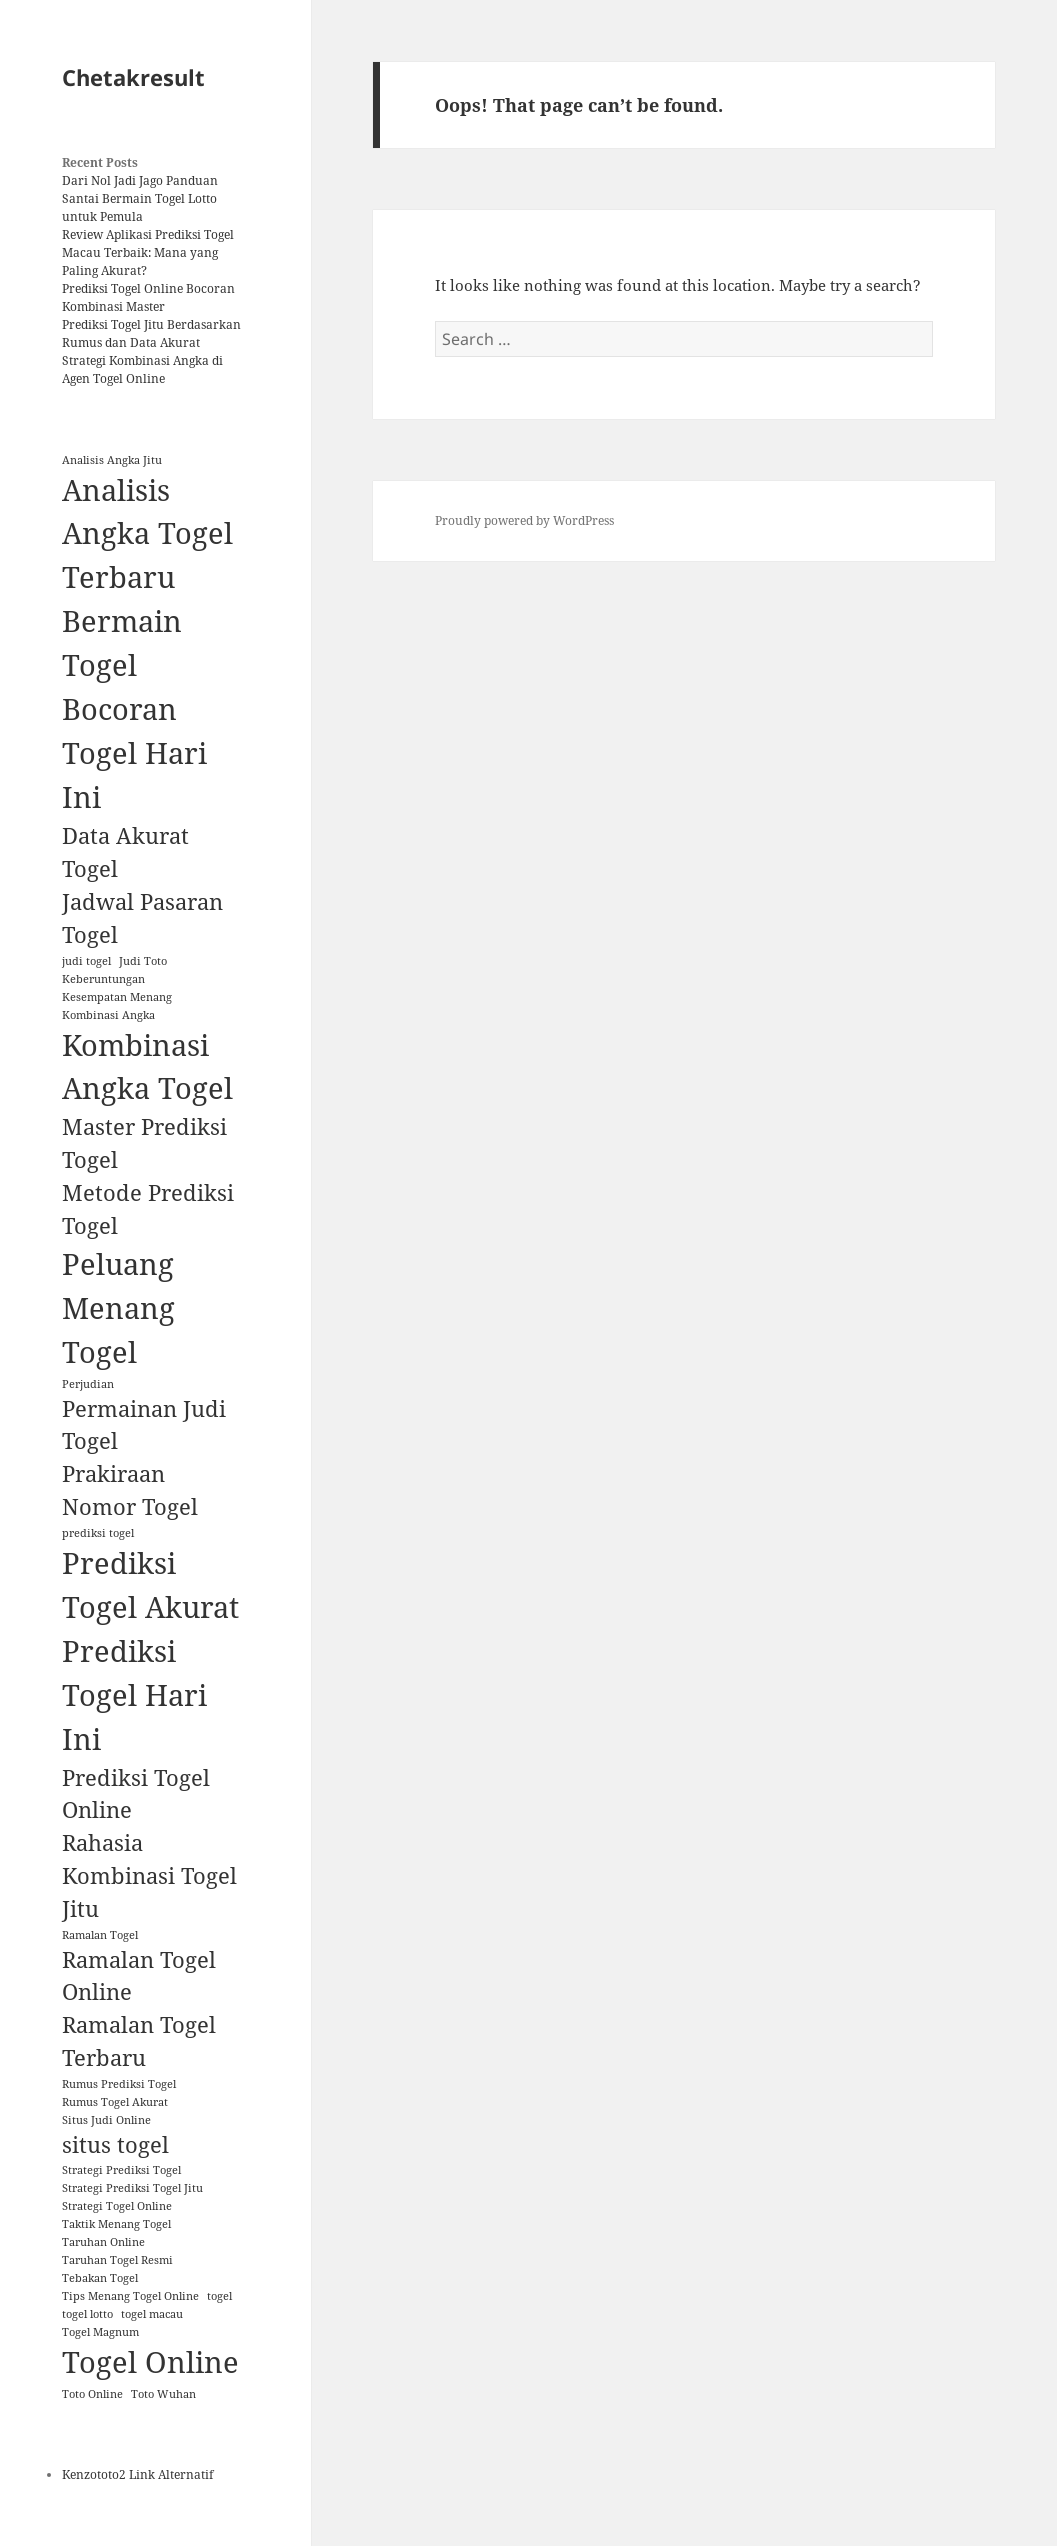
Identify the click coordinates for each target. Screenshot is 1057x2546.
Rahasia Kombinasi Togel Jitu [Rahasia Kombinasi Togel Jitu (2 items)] (149, 1875)
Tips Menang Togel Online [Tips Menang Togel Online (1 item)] (130, 2296)
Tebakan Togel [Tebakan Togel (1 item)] (100, 2278)
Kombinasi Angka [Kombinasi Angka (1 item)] (108, 1015)
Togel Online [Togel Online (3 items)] (150, 2362)
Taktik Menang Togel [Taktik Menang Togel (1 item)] (116, 2224)
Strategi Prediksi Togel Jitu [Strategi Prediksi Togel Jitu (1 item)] (132, 2188)
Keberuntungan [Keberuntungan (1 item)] (103, 979)
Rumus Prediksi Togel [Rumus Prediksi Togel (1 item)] (119, 2084)
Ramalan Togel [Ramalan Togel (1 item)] (100, 1935)
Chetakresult (133, 77)
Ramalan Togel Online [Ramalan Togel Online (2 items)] (139, 1976)
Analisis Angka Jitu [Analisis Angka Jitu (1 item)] (112, 460)
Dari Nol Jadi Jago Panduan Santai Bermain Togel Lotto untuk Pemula (140, 198)
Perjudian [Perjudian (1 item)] (88, 1384)
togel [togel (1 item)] (219, 2296)
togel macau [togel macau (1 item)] (152, 2314)
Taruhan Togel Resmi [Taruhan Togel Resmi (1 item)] (117, 2260)
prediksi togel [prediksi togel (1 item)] (98, 1533)
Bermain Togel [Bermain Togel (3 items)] (122, 643)
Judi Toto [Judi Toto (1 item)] (143, 961)
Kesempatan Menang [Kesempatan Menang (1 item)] (117, 997)
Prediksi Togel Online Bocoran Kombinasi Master (148, 297)
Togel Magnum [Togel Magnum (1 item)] (100, 2332)
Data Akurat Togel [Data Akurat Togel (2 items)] (125, 852)
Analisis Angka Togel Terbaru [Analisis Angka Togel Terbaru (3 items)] (147, 534)
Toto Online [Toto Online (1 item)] (92, 2394)
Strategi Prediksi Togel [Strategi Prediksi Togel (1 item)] (121, 2170)
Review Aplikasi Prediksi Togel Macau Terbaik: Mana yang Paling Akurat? (148, 252)
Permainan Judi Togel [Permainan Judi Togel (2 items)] (144, 1425)
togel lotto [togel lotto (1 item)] (87, 2314)
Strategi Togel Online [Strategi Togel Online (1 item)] (117, 2206)
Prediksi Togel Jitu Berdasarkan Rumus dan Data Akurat (151, 333)
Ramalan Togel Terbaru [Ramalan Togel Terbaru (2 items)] (139, 2041)
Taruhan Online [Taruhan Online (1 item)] (103, 2242)
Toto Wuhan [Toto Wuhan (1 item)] (163, 2394)
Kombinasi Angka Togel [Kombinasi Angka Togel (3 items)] (147, 1067)
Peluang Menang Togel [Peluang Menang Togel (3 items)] (118, 1308)
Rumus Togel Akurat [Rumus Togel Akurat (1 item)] (115, 2102)
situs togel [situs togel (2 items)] (115, 2144)
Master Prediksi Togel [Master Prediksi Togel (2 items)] (144, 1143)
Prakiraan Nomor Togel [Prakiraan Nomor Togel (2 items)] (130, 1490)
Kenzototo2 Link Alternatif (137, 2474)
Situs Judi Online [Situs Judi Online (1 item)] (106, 2120)
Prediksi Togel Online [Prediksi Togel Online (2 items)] (136, 1794)
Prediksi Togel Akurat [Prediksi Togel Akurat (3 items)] (150, 1585)
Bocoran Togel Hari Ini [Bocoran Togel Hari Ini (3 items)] (134, 753)
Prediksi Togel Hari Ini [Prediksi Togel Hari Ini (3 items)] (134, 1695)
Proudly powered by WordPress (524, 520)
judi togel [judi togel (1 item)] (86, 961)
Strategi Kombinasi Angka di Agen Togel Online (142, 369)
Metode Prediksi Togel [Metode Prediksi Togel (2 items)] (148, 1209)
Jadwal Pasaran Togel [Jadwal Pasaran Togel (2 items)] (142, 918)
